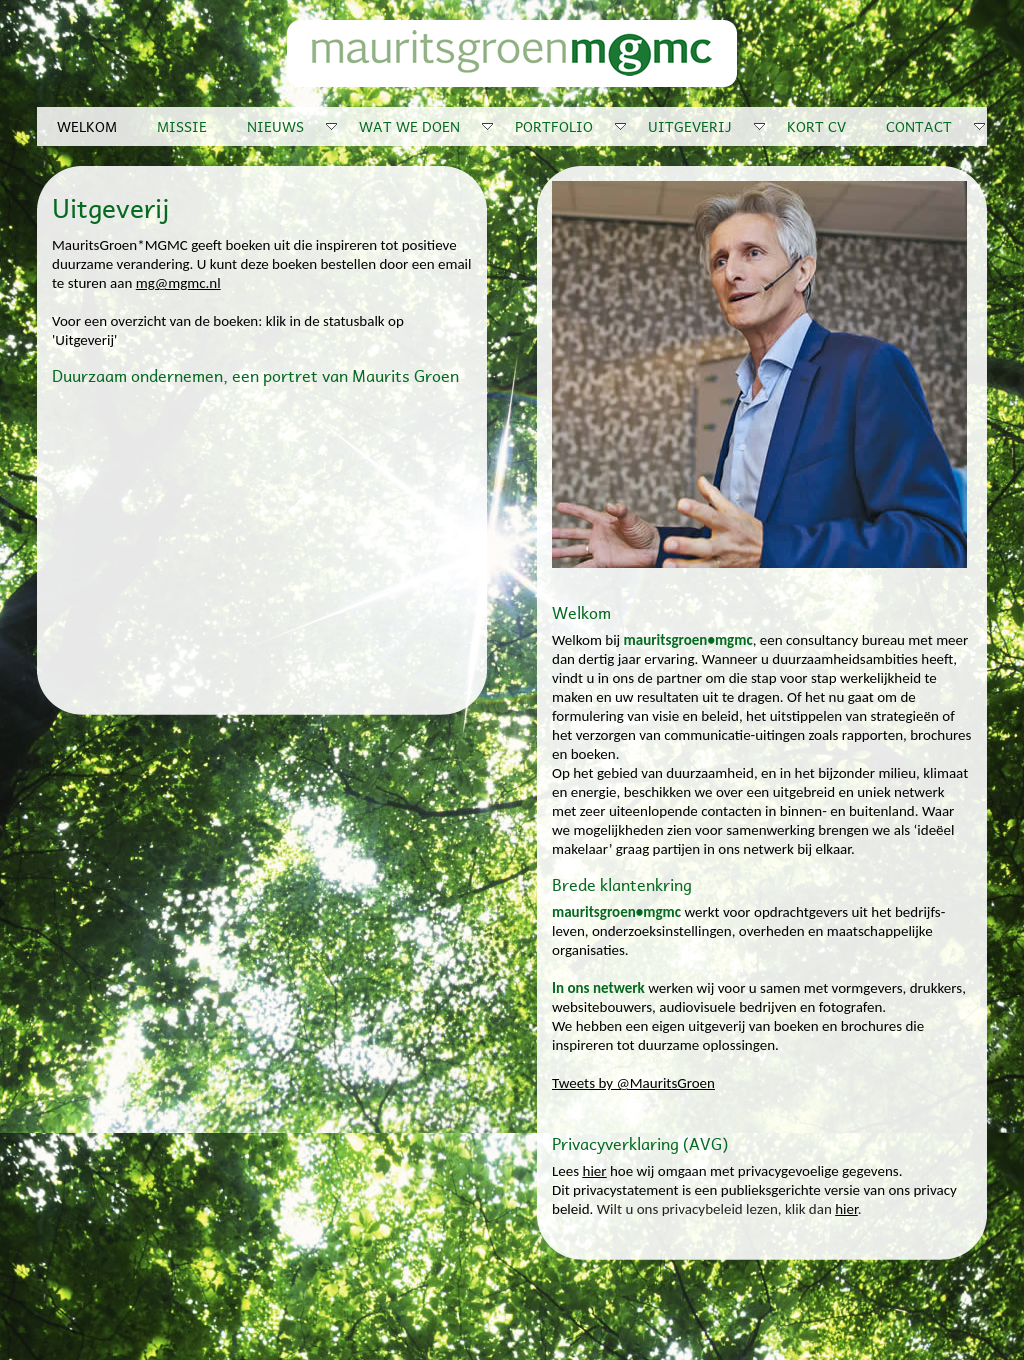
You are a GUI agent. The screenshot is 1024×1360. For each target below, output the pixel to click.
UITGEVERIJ (707, 126)
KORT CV (816, 126)
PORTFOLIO (571, 126)
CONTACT (936, 126)
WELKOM (87, 126)
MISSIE (182, 126)
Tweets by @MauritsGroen (633, 1083)
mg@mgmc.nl (178, 283)
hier (595, 1171)
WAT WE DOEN (427, 126)
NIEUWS (293, 126)
